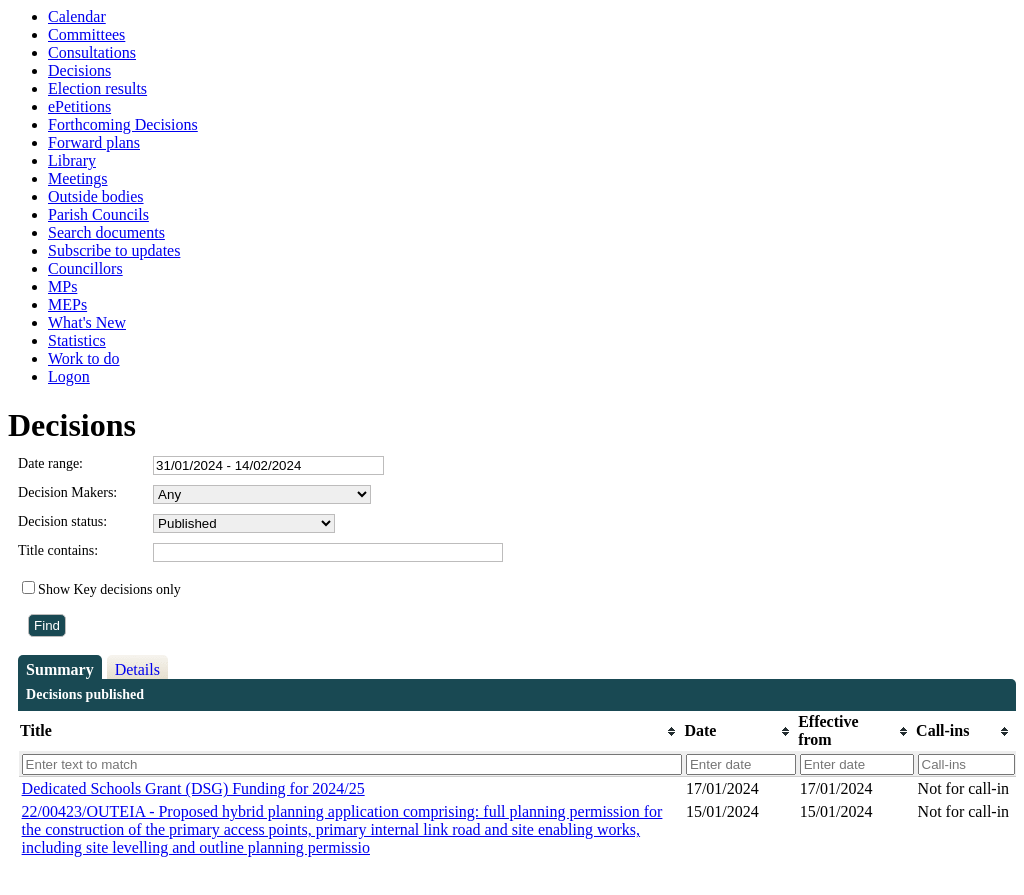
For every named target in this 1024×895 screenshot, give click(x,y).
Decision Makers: (67, 492)
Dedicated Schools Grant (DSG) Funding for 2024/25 (193, 788)
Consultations (92, 52)
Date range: (50, 463)
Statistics (77, 340)
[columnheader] (351, 731)
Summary (60, 669)
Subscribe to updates (114, 250)
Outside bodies (96, 196)
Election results (97, 88)
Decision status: (62, 521)
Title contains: (58, 550)
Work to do (84, 358)
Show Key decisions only (109, 589)
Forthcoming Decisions (123, 124)
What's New (87, 322)
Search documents (106, 232)
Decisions (79, 70)
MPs (62, 286)
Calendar (77, 16)
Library (72, 160)
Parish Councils (98, 214)
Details (137, 669)
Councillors (85, 268)
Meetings (78, 178)
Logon (69, 376)
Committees (86, 34)
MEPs (67, 304)
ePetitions (79, 106)
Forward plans (94, 142)
